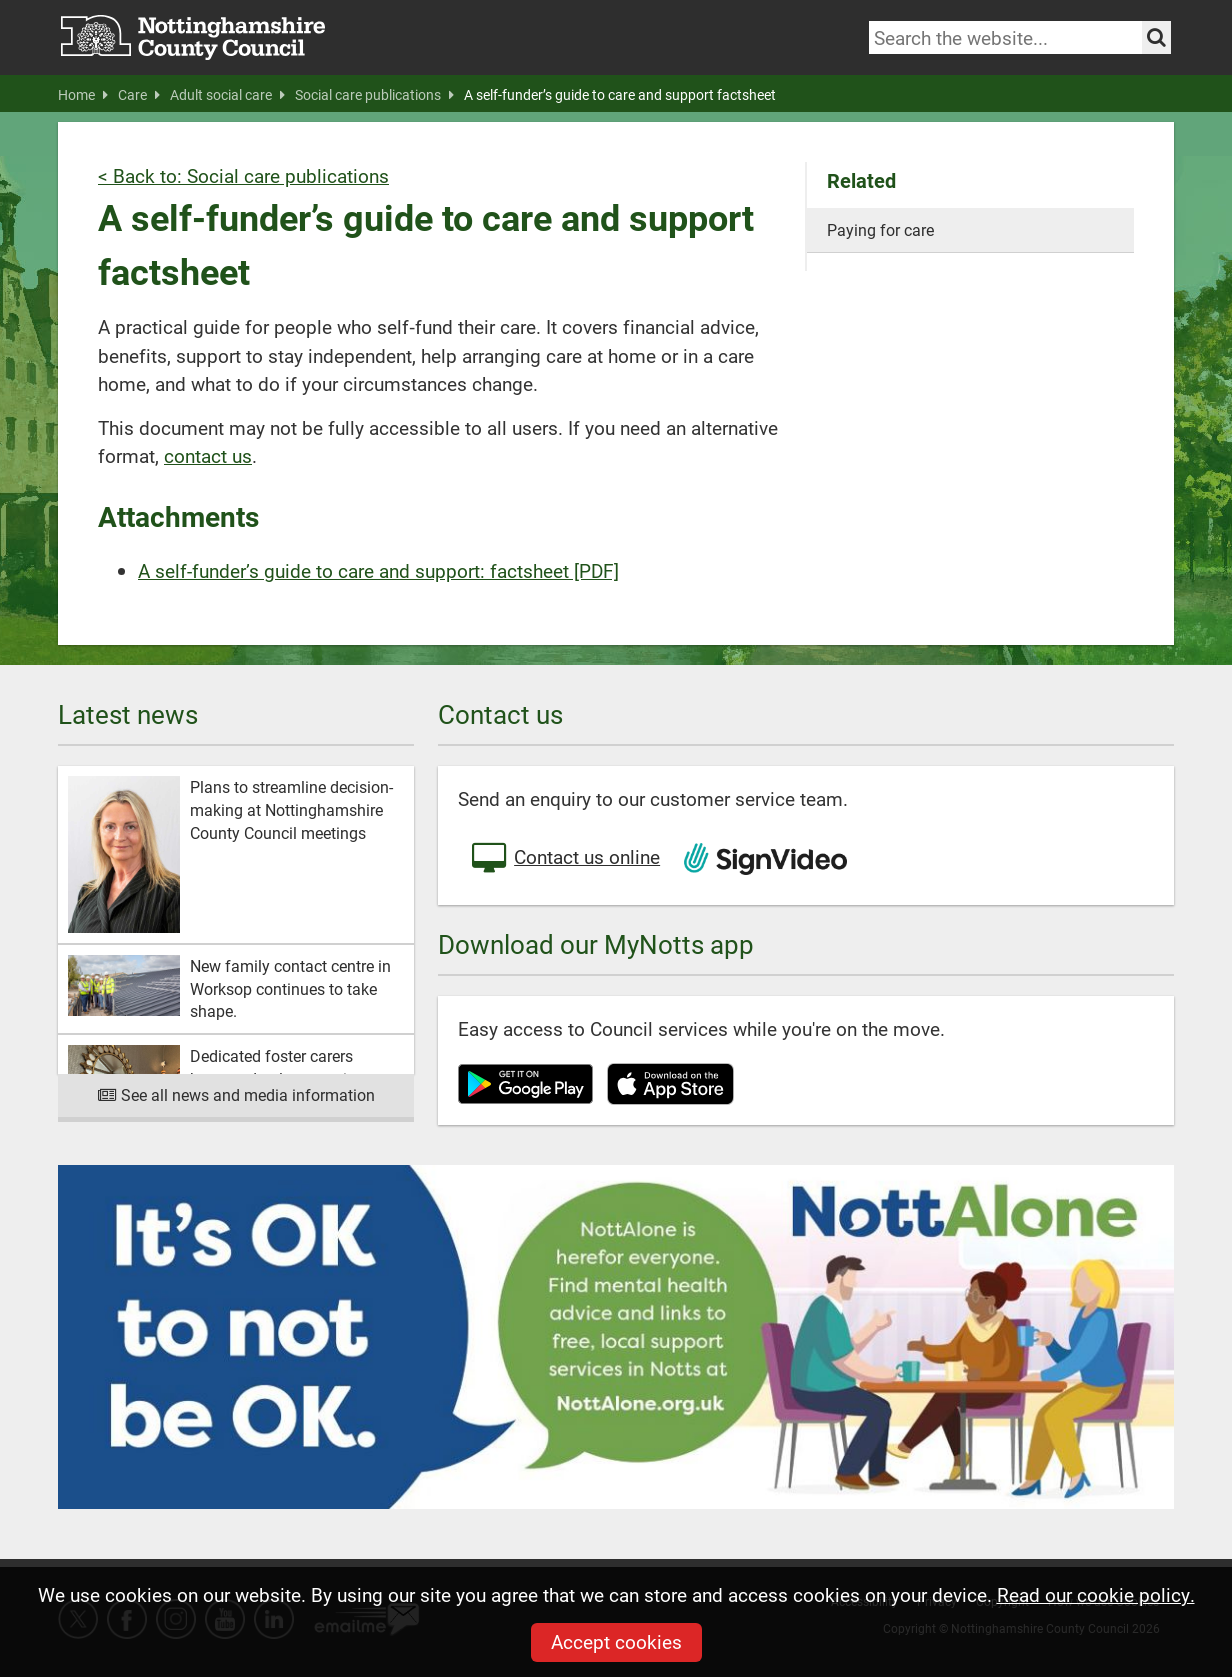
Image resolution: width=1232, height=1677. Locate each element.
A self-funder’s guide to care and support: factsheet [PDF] (378, 570)
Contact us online (564, 859)
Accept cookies (616, 1641)
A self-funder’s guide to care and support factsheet (620, 95)
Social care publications (374, 95)
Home (83, 95)
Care (139, 95)
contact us (208, 455)
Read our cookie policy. (1096, 1594)
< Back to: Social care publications (243, 175)
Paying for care (880, 229)
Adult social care (227, 95)
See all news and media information (236, 1094)
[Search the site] (1156, 37)
